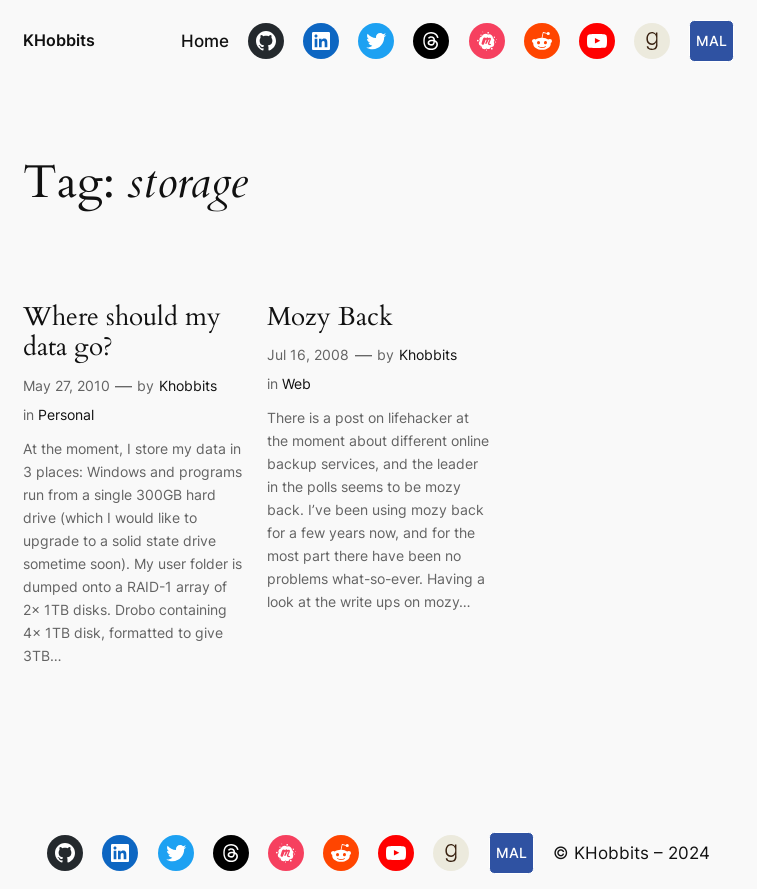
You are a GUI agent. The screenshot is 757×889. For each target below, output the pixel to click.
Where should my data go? (122, 332)
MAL (711, 40)
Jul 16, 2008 (308, 354)
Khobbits (188, 385)
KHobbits (59, 40)
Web (296, 383)
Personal (66, 414)
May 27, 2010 (66, 385)
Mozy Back (330, 317)
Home (205, 41)
